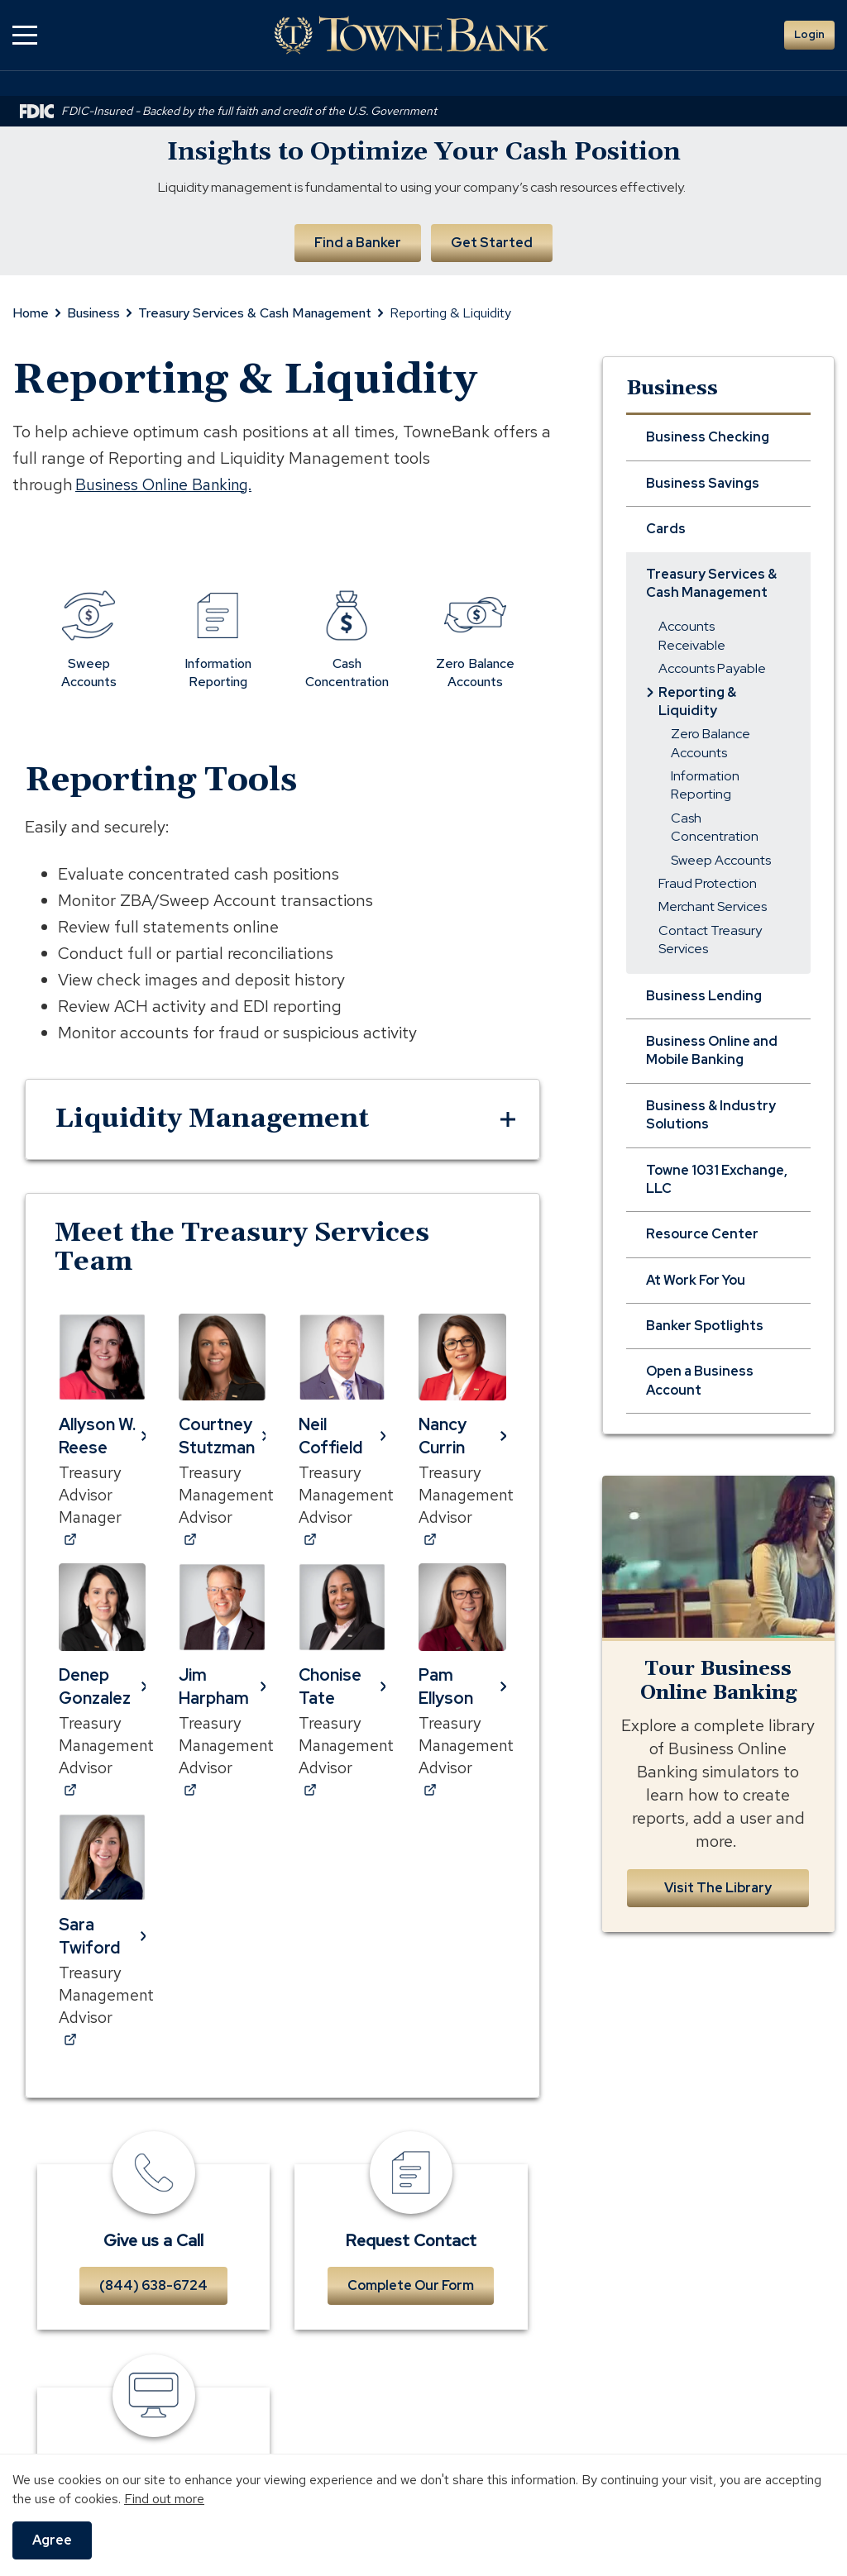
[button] (24, 35)
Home (30, 312)
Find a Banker (356, 241)
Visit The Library (718, 1886)
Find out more (164, 2498)
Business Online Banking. (169, 483)
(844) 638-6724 (153, 2293)
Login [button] (809, 34)
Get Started (493, 241)
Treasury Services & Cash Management (254, 312)
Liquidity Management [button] (212, 1118)
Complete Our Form (410, 2293)
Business (93, 312)
